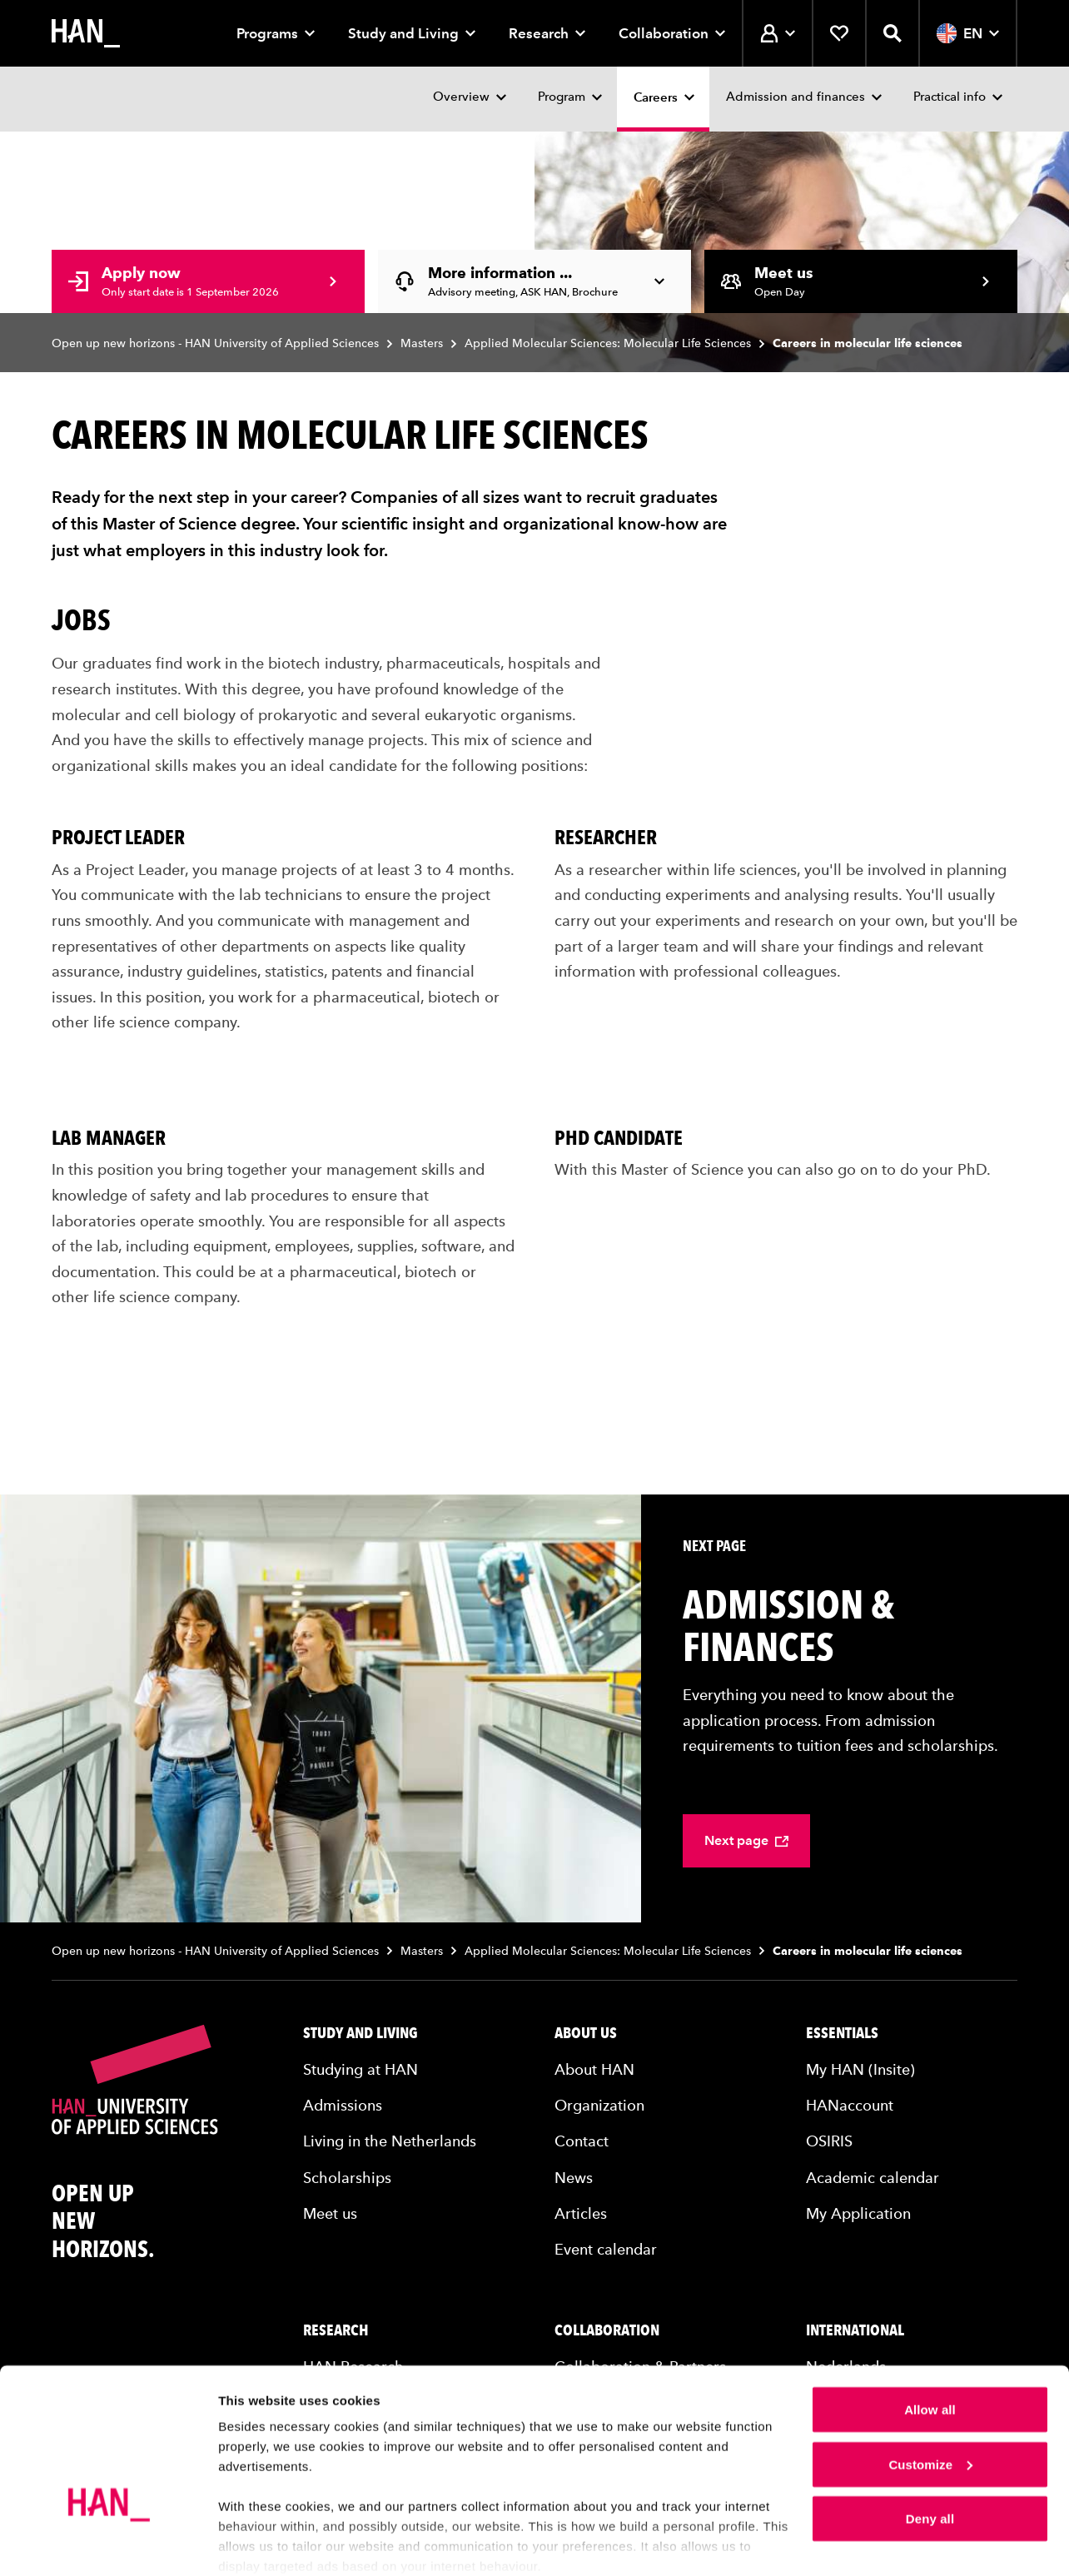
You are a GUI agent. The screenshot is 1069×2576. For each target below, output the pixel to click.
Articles (580, 2213)
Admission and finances (795, 96)
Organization (599, 2105)
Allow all (930, 2342)
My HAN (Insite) (860, 2069)
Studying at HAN (360, 2069)
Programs (275, 33)
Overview (461, 96)
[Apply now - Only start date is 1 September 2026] (208, 281)
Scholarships (347, 2177)
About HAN (594, 2069)
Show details (257, 2543)
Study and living (360, 2033)
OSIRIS (829, 2141)
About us (585, 2033)
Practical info (949, 96)
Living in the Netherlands (389, 2141)
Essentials (842, 2033)
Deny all (930, 2451)
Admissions (342, 2105)
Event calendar (605, 2249)
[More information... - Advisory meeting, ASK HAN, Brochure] (534, 281)
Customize (930, 2397)
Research (547, 33)
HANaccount (849, 2105)
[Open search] (892, 33)
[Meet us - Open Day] (860, 281)
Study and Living (411, 33)
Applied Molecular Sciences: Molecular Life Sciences (608, 343)
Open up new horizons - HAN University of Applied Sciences (215, 343)
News (573, 2177)
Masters (421, 343)
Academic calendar (872, 2177)
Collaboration (672, 33)
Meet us (330, 2213)
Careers (656, 97)
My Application (858, 2213)
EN (968, 33)
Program (561, 96)
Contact (581, 2141)
